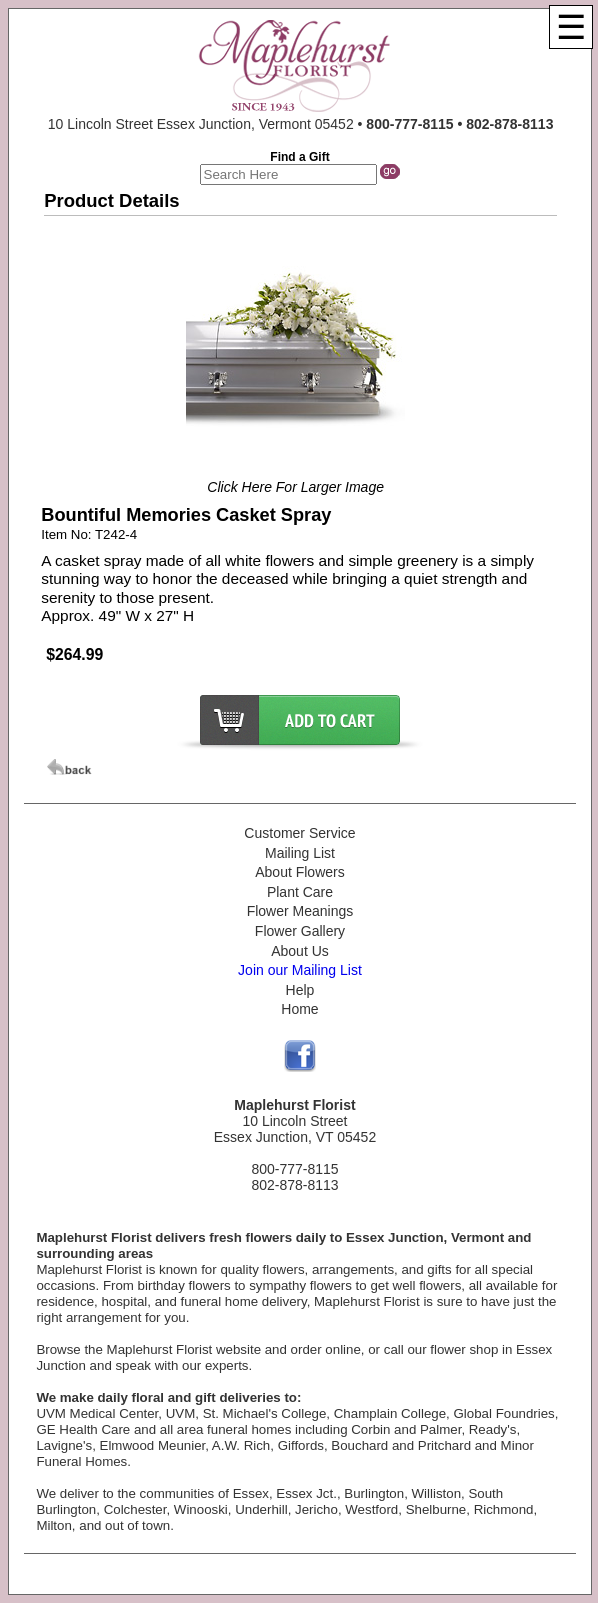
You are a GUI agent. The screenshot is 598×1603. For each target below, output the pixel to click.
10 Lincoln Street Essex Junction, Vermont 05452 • (301, 124)
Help (300, 990)
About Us (300, 951)
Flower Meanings (300, 911)
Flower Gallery (300, 931)
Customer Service (299, 833)
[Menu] (571, 27)
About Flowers (299, 872)
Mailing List (300, 853)
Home (299, 1009)
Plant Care (300, 892)
